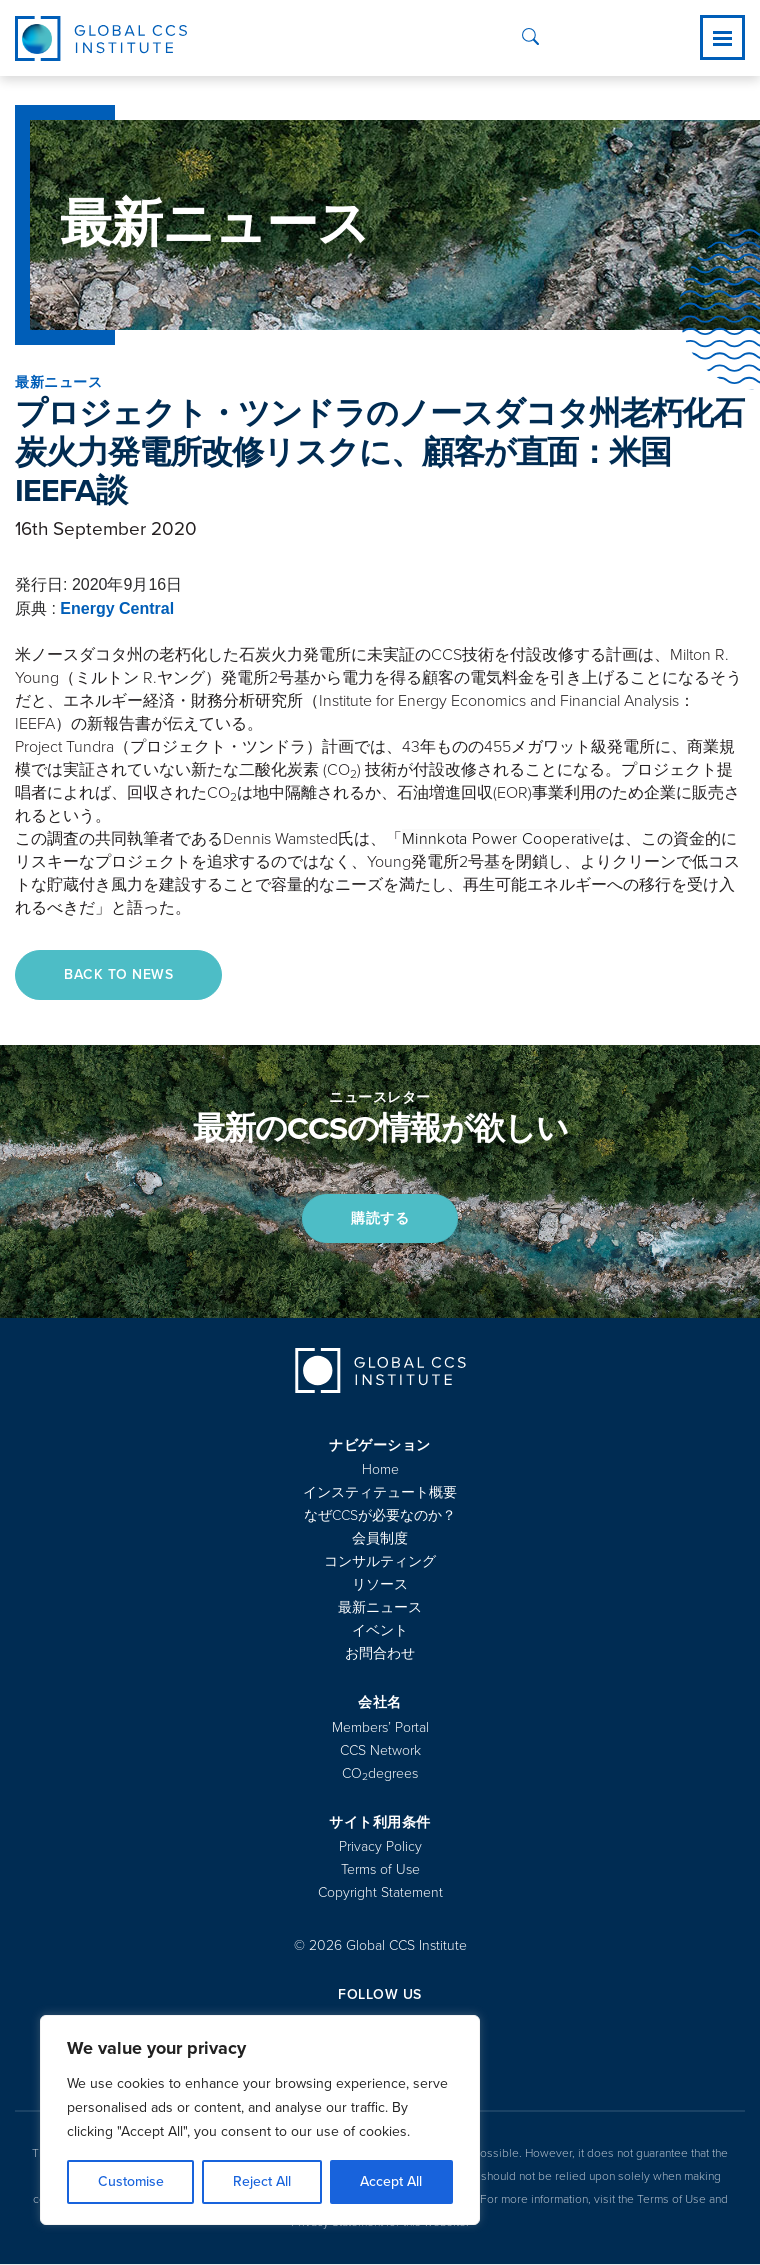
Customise (131, 2181)
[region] (260, 2120)
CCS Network (380, 1751)
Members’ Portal (380, 1728)
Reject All (262, 2181)
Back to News (119, 974)
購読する (380, 1218)
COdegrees (380, 1774)
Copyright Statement (380, 1893)
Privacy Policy (380, 1847)
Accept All (391, 2181)
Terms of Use (380, 1870)
